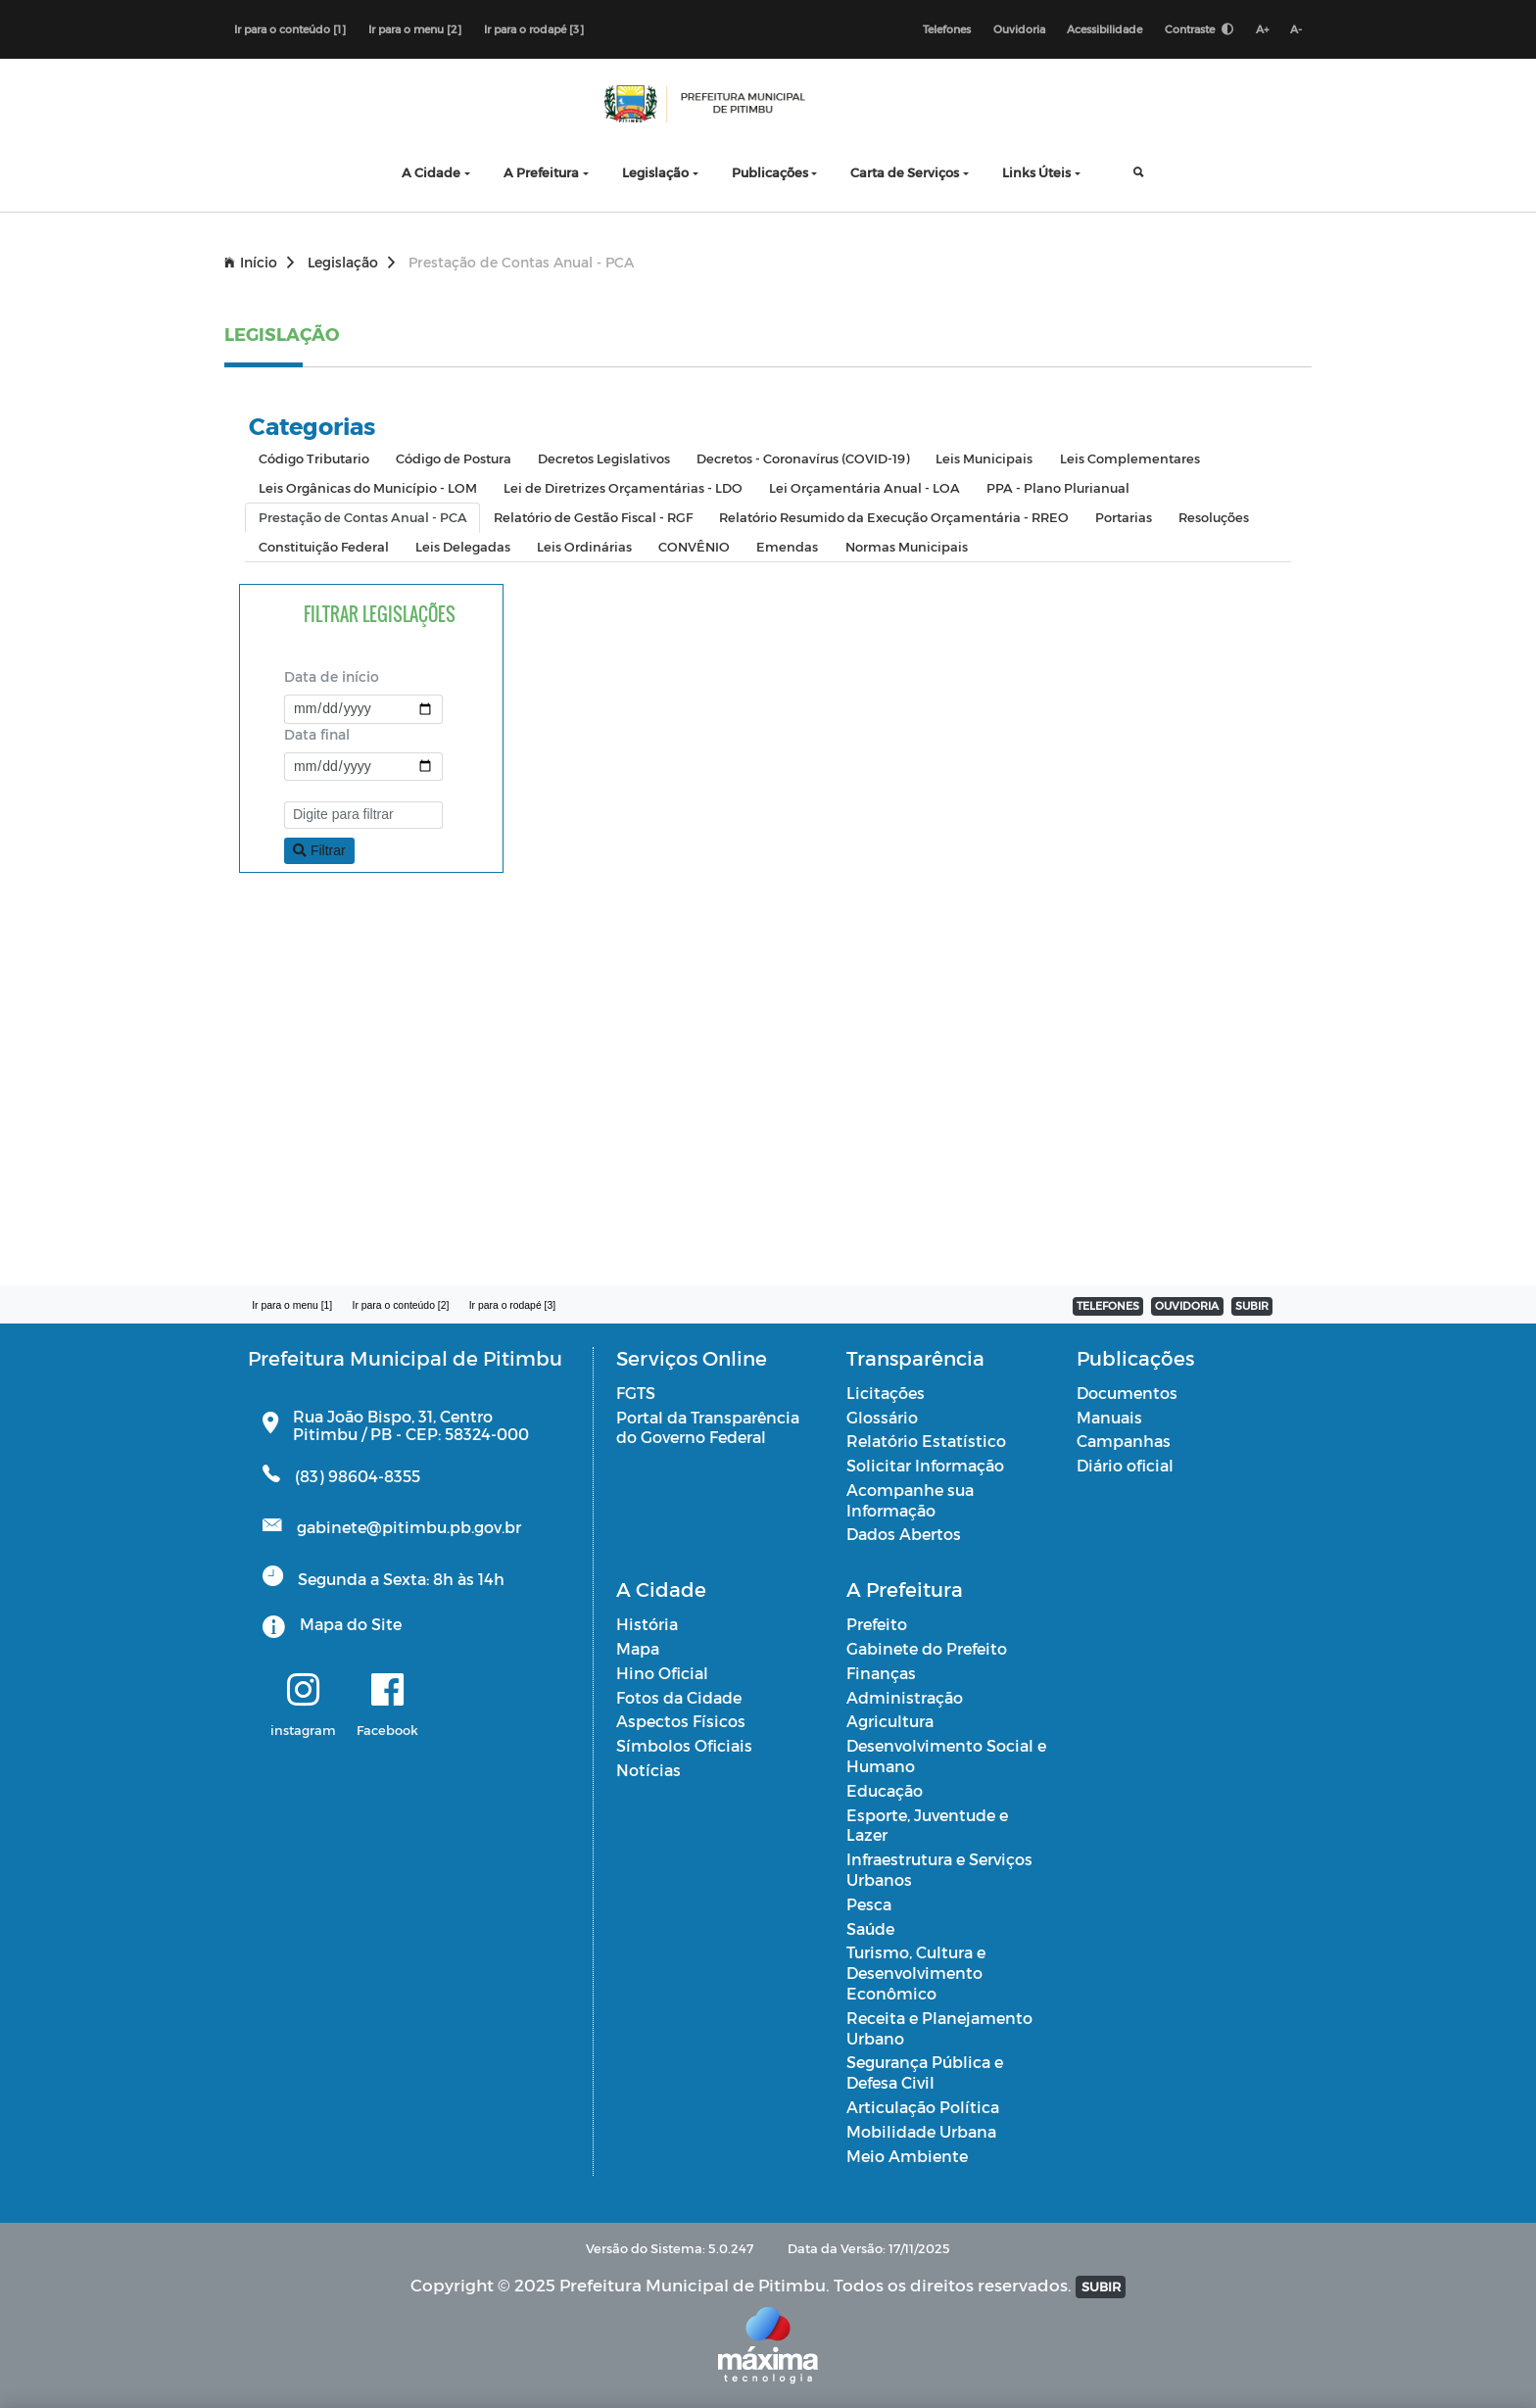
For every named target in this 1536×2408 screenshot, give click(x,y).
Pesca (868, 1905)
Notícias (648, 1770)
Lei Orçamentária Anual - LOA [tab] (864, 488)
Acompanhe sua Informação (910, 1500)
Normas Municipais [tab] (906, 547)
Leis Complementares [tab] (1130, 459)
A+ (1261, 29)
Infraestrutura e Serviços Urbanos (939, 1870)
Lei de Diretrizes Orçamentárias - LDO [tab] (623, 488)
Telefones (945, 29)
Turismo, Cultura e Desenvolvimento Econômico (915, 1973)
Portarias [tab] (1123, 517)
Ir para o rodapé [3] (534, 29)
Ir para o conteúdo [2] (402, 1306)
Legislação (655, 173)
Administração (904, 1697)
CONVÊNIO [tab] (694, 547)
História (647, 1624)
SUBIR (1252, 1306)
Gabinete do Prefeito (926, 1649)
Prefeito (876, 1624)
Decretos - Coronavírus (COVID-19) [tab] (802, 459)
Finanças (881, 1673)
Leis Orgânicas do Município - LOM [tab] (368, 488)
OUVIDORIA (1187, 1306)
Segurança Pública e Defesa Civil (924, 2073)
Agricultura (890, 1721)
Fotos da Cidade (679, 1697)
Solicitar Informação (925, 1466)
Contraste (1198, 29)
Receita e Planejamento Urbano (939, 2028)
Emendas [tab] (787, 547)
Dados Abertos (903, 1534)
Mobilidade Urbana (921, 2132)
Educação (884, 1791)
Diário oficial (1125, 1466)
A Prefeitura (541, 173)
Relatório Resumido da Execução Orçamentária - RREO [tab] (894, 517)
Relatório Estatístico (926, 1441)
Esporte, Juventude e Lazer (927, 1825)
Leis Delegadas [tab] (462, 547)
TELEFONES (1108, 1306)
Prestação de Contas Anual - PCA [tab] (363, 517)
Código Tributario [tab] (314, 459)
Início (259, 263)
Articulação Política (922, 2107)
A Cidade (431, 173)
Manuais (1109, 1417)
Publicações (770, 173)
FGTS (635, 1392)
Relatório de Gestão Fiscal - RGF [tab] (593, 517)
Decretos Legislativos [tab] (604, 459)
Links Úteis (1036, 173)
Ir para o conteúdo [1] (290, 29)
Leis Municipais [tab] (984, 459)
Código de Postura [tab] (453, 459)
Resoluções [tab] (1213, 517)
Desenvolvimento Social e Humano (946, 1756)
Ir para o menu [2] (414, 29)
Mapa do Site (351, 1623)
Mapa (637, 1649)
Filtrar (319, 850)
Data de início (331, 677)
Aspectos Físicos (680, 1721)
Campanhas (1124, 1441)
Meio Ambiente (907, 2155)
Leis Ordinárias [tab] (584, 547)
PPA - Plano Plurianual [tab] (1057, 488)
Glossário (882, 1417)
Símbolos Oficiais (684, 1746)
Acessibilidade (1103, 29)
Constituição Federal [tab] (324, 547)
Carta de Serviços (904, 173)
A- (1296, 29)
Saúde (870, 1928)
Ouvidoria (1017, 29)
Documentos (1127, 1392)
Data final (317, 734)
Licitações (885, 1392)
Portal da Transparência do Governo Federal (707, 1427)
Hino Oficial (662, 1673)
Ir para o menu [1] (292, 1306)
